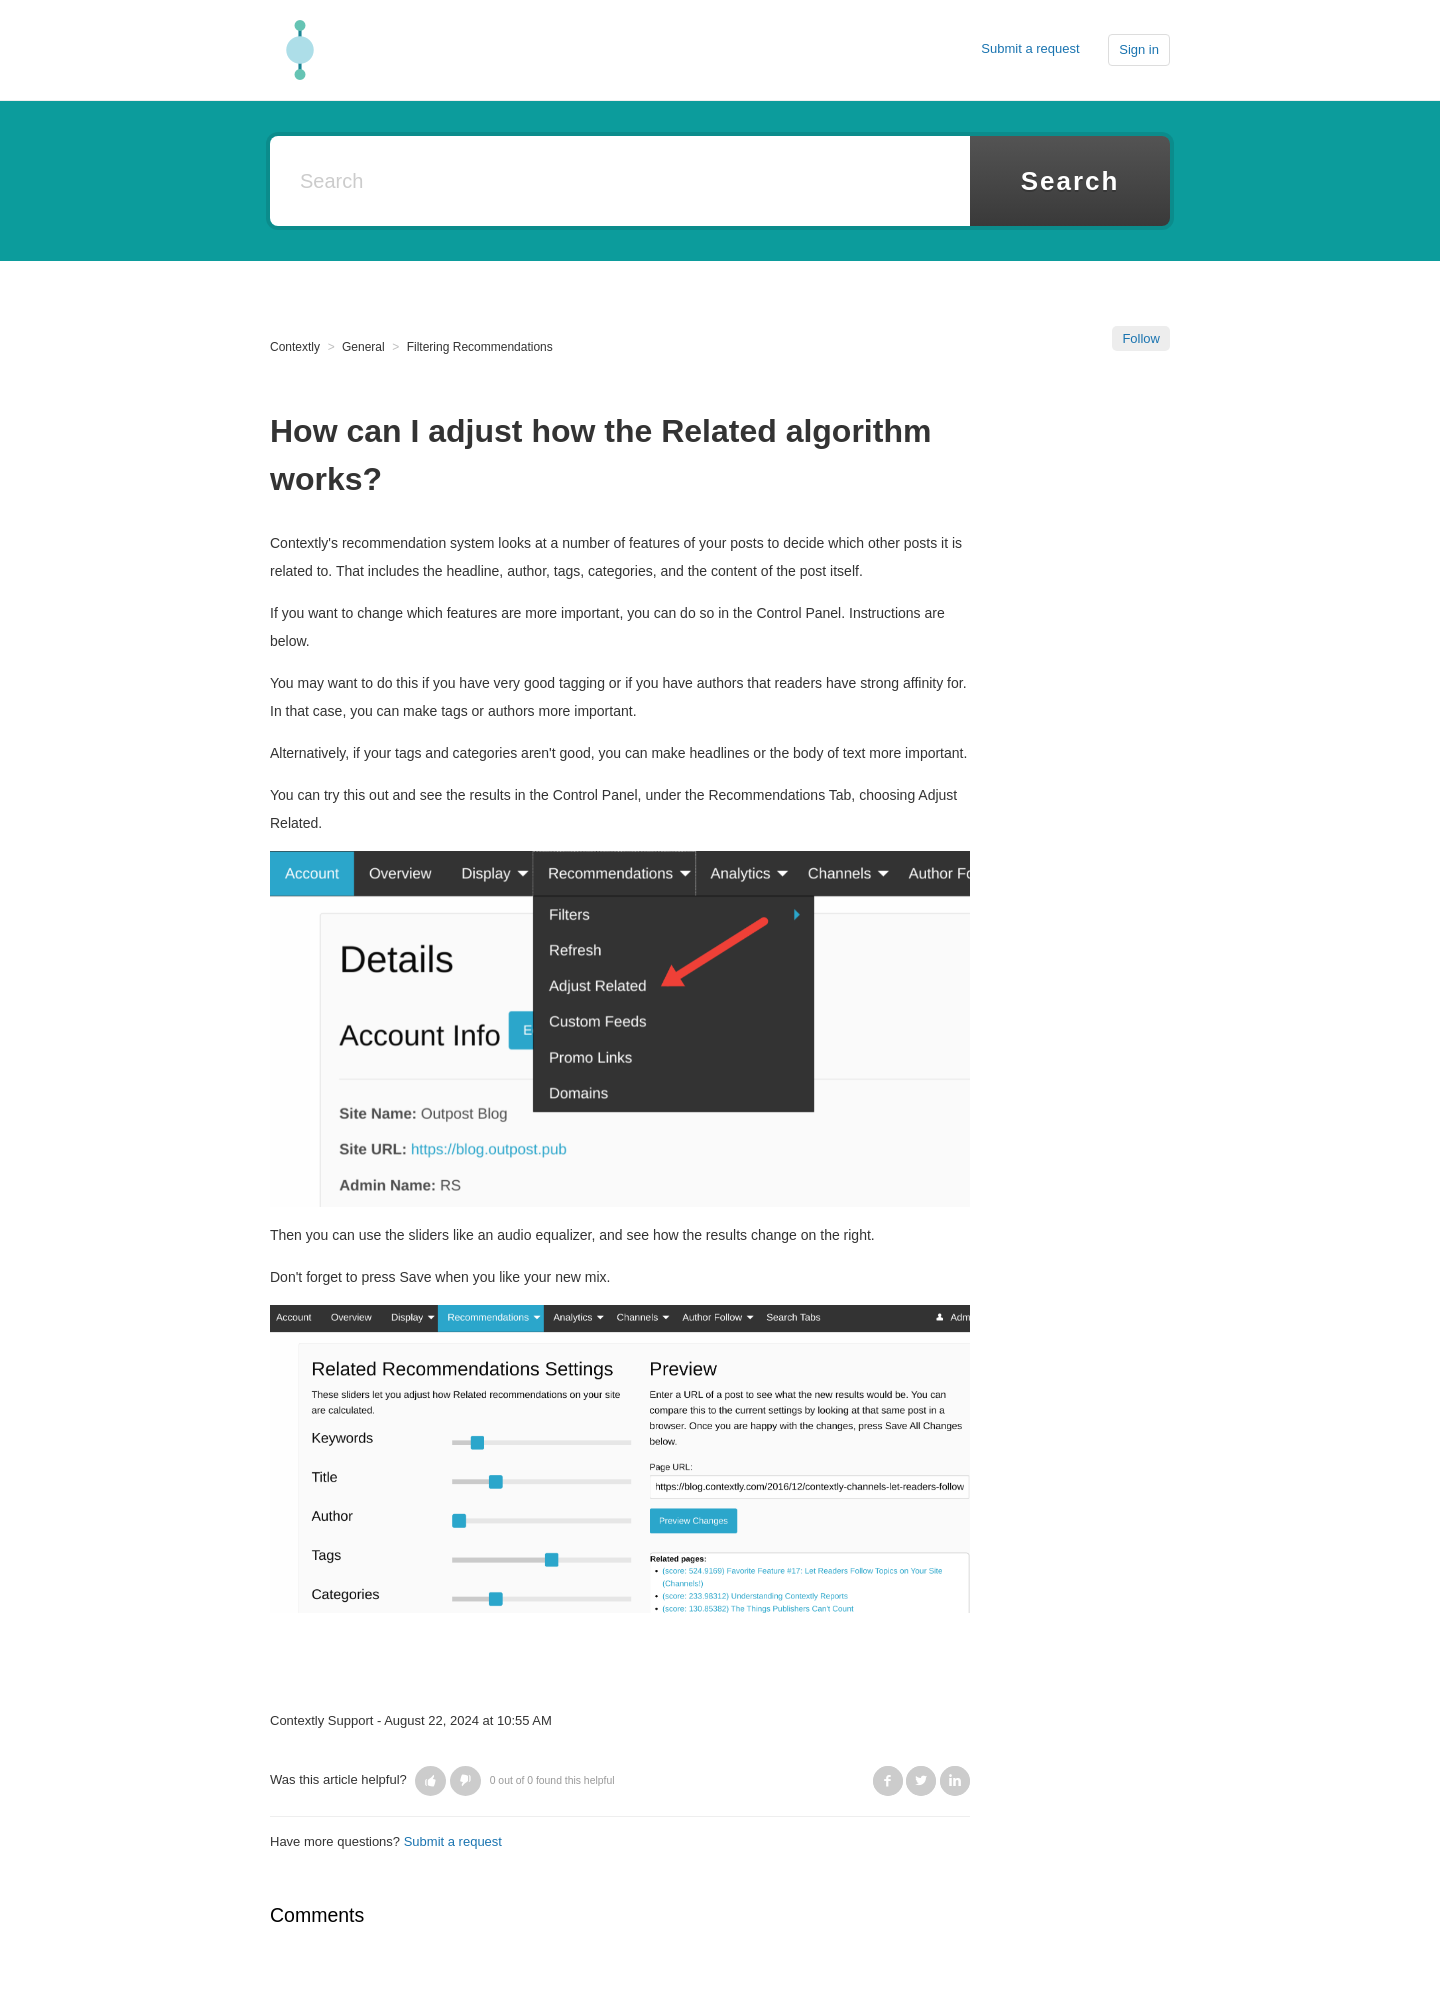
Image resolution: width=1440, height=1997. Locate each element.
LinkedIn (955, 1781)
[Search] (620, 181)
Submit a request (1030, 48)
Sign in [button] (1139, 49)
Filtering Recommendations (480, 347)
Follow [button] (1141, 338)
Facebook (888, 1781)
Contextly (295, 347)
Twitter (921, 1781)
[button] (430, 1781)
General (363, 347)
